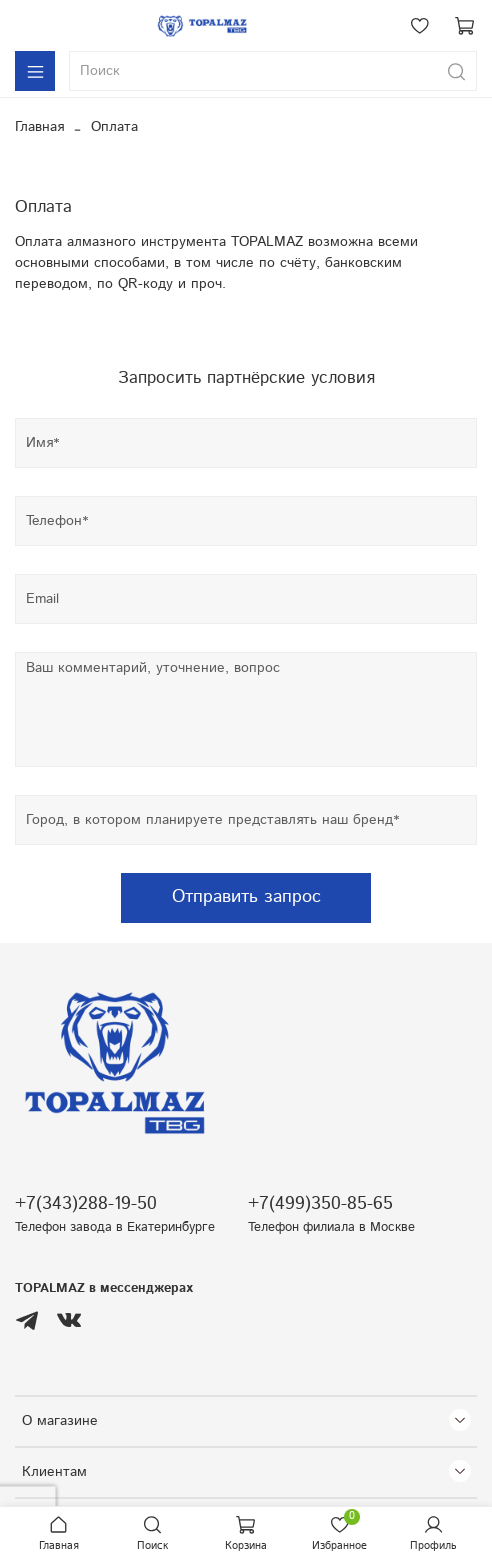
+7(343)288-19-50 (86, 1204)
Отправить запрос (246, 897)
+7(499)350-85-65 (320, 1204)
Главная (39, 127)
